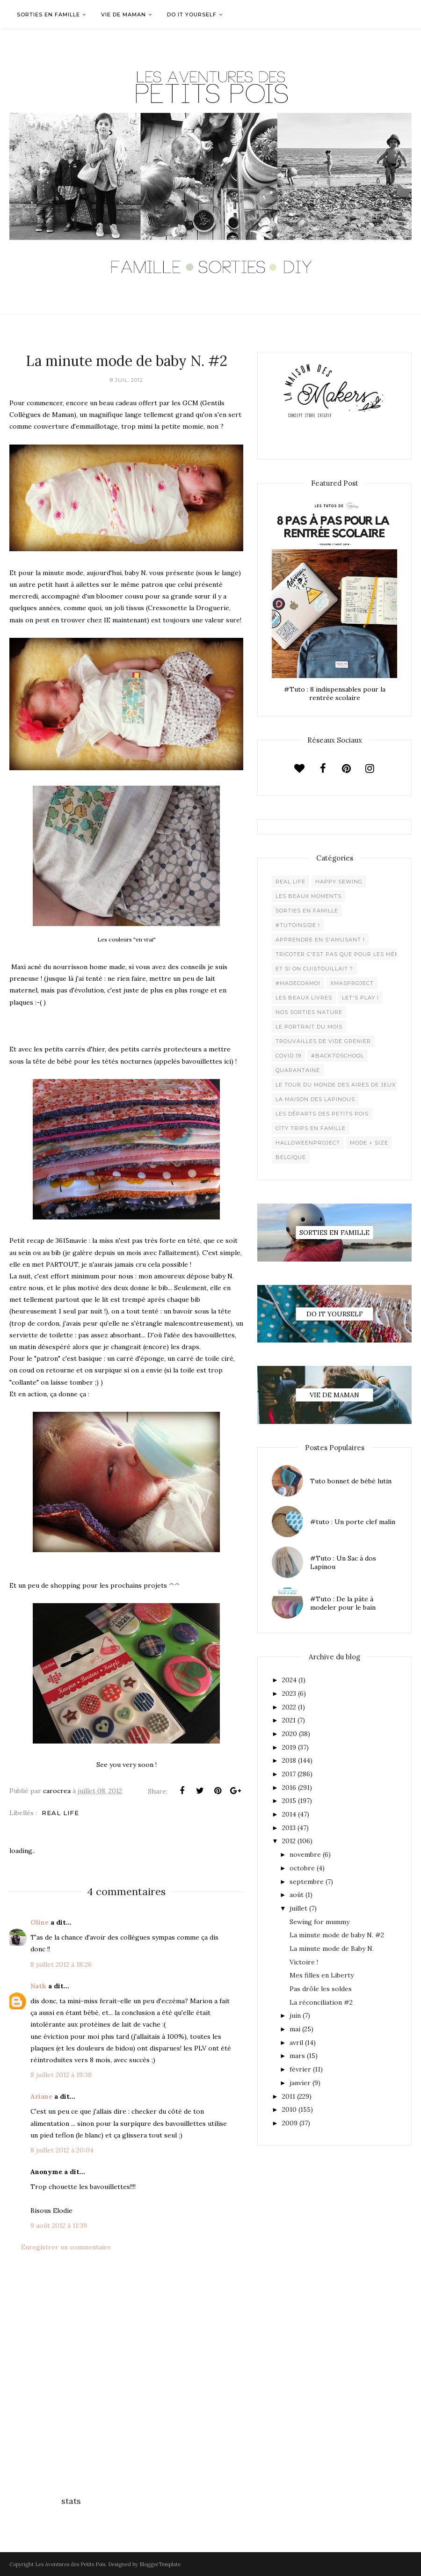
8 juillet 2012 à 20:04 (62, 2150)
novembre (305, 1854)
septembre (307, 1881)
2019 (289, 1747)
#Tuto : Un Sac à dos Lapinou (343, 1562)
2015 (289, 1800)
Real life (60, 1813)
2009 (290, 2123)
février (300, 2069)
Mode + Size (369, 1142)
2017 (289, 1774)
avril (296, 2042)
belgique (291, 1157)
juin (295, 2015)
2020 (289, 1733)
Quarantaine (298, 1070)
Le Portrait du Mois (309, 1026)
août (297, 1894)
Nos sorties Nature (309, 1012)
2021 (289, 1720)
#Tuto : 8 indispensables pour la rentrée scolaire (334, 693)
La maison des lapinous (315, 1099)
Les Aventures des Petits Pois (70, 2564)
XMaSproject (352, 983)
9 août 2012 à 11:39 (58, 2225)
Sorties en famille (307, 910)
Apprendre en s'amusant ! (320, 939)
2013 (289, 1828)
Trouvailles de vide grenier (323, 1041)
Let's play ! (360, 997)
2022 (289, 1707)
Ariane (41, 2096)
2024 (289, 1680)
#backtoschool (337, 1055)
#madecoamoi (298, 983)
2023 (289, 1693)
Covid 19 (288, 1055)
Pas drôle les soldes (321, 1989)
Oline (39, 1922)
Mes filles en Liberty (322, 1975)
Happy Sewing (339, 881)
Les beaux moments (308, 896)
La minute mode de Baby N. (332, 1948)
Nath (38, 1986)
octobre (302, 1868)
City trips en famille (311, 1128)
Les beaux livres (304, 997)
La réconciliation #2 (321, 2002)
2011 (288, 2096)
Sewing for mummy (319, 1922)
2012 (289, 1841)
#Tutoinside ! (298, 925)
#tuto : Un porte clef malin (352, 1522)
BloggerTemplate (160, 2564)
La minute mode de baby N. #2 (337, 1935)
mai (295, 2029)
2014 (289, 1814)
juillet (298, 1908)
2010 (289, 2109)
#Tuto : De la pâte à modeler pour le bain (343, 1603)
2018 (289, 1760)
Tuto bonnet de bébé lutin (351, 1481)
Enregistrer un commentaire (66, 2247)
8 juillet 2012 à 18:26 (61, 1964)
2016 (289, 1787)
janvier (300, 2083)
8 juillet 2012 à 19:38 (61, 2075)
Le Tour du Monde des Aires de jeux (336, 1084)
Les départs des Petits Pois (322, 1113)
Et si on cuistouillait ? (314, 968)
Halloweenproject (308, 1142)
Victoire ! (304, 1962)
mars (297, 2055)
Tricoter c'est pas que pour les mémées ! (345, 954)
